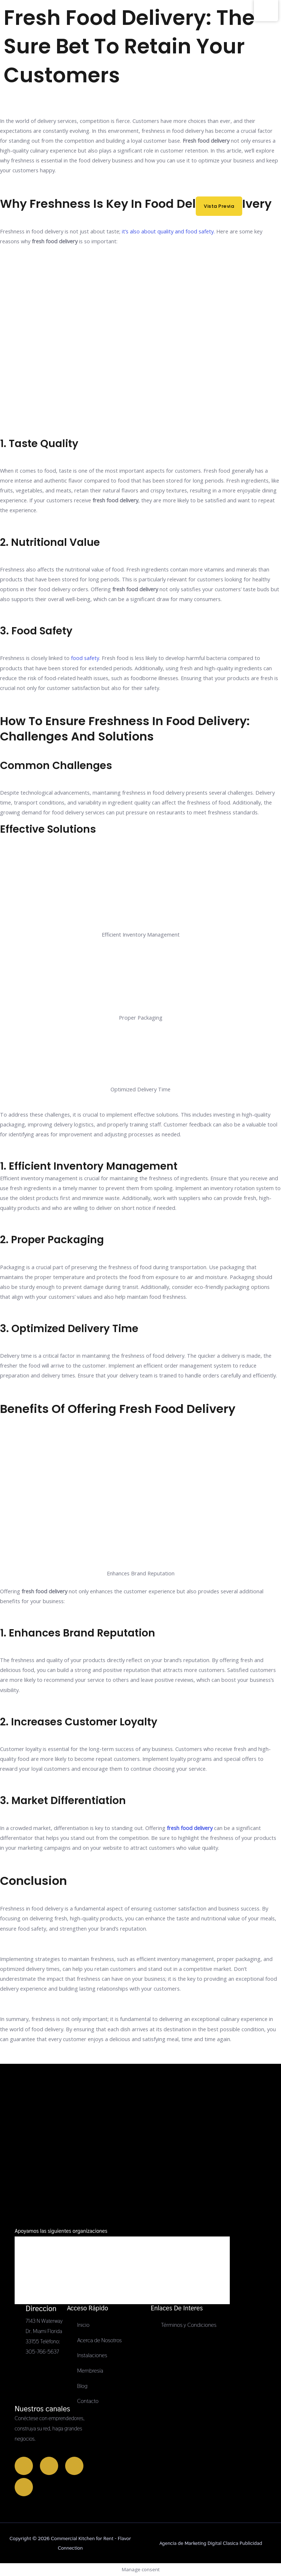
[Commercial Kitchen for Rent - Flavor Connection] (16, 37)
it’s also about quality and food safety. (168, 231)
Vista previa (223, 202)
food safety (85, 657)
